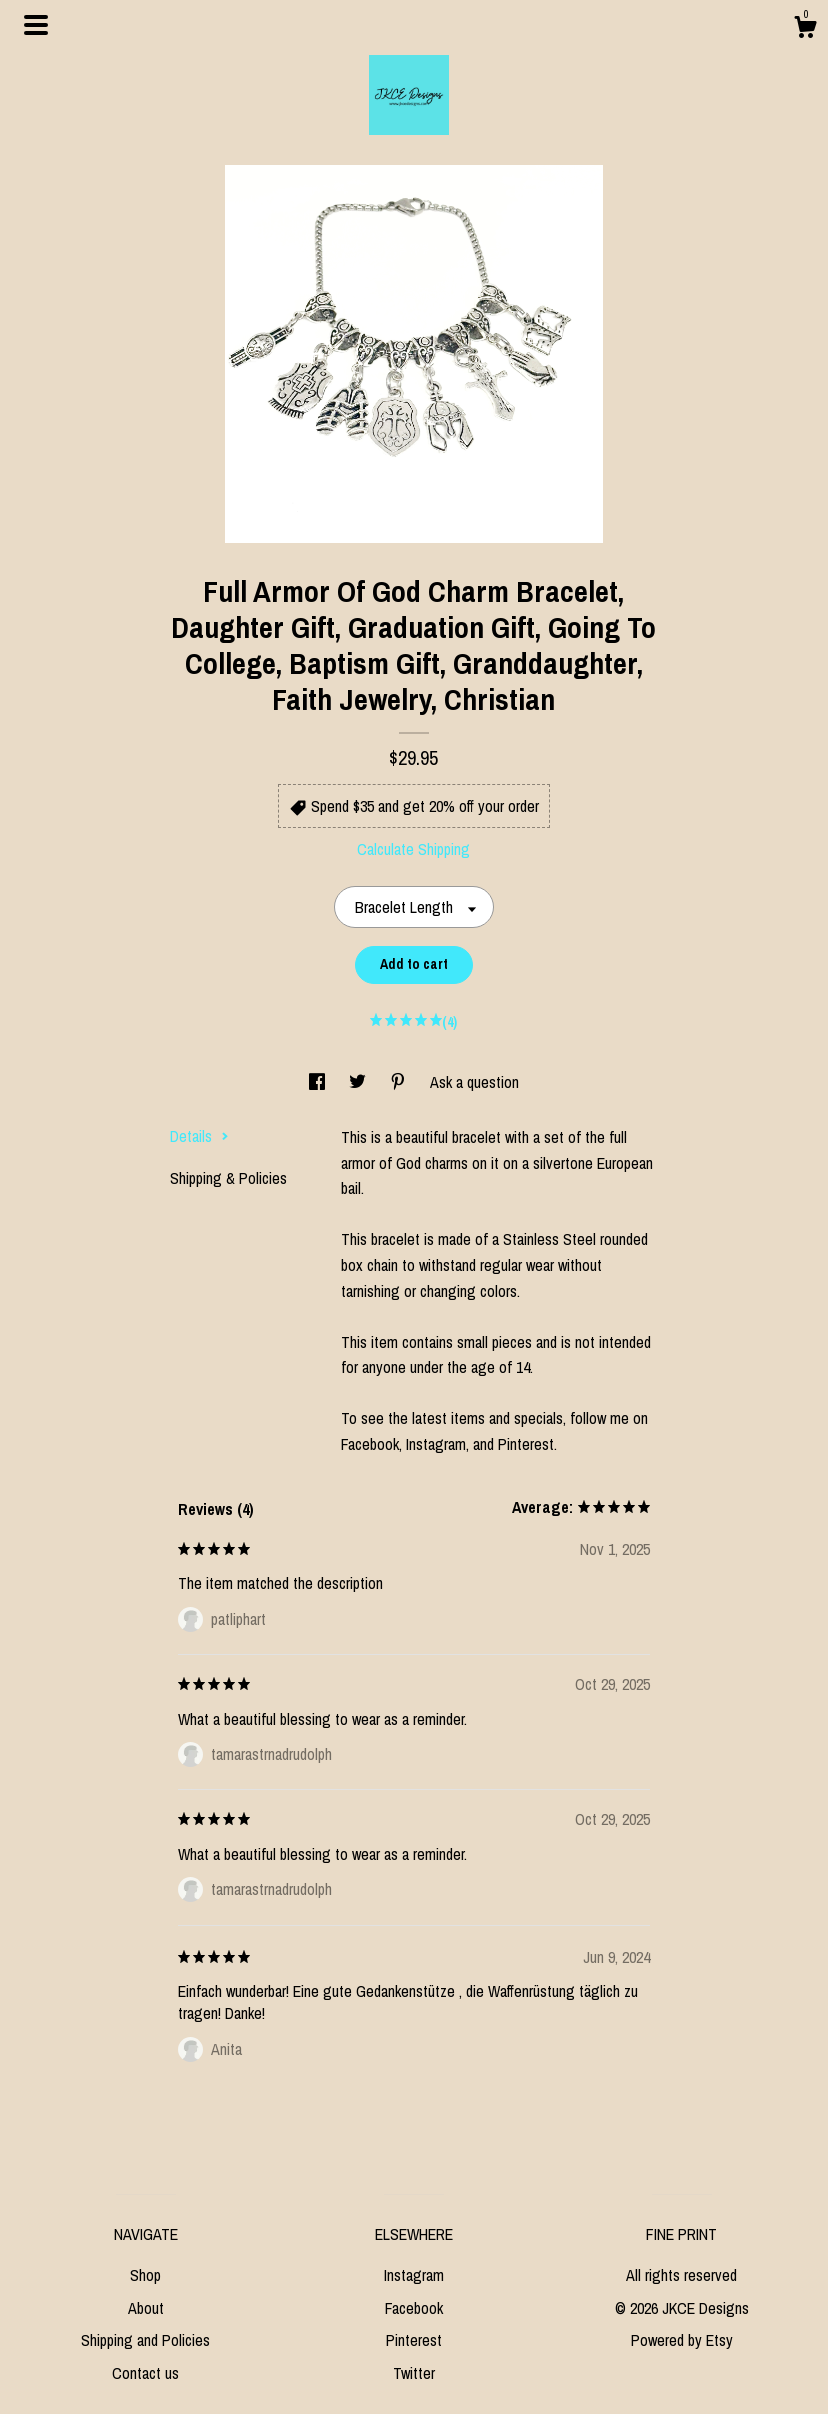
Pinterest (414, 2340)
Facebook (414, 2308)
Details (199, 1136)
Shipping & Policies (228, 1178)
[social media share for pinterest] (400, 1082)
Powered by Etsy (682, 2340)
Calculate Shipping (413, 849)
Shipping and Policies (145, 2340)
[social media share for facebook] (319, 1082)
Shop (145, 2275)
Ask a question (474, 1082)
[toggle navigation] (36, 25)
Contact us (145, 2373)
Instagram (414, 2275)
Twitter (414, 2373)
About (146, 2308)
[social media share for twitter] (359, 1082)
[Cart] (805, 30)
